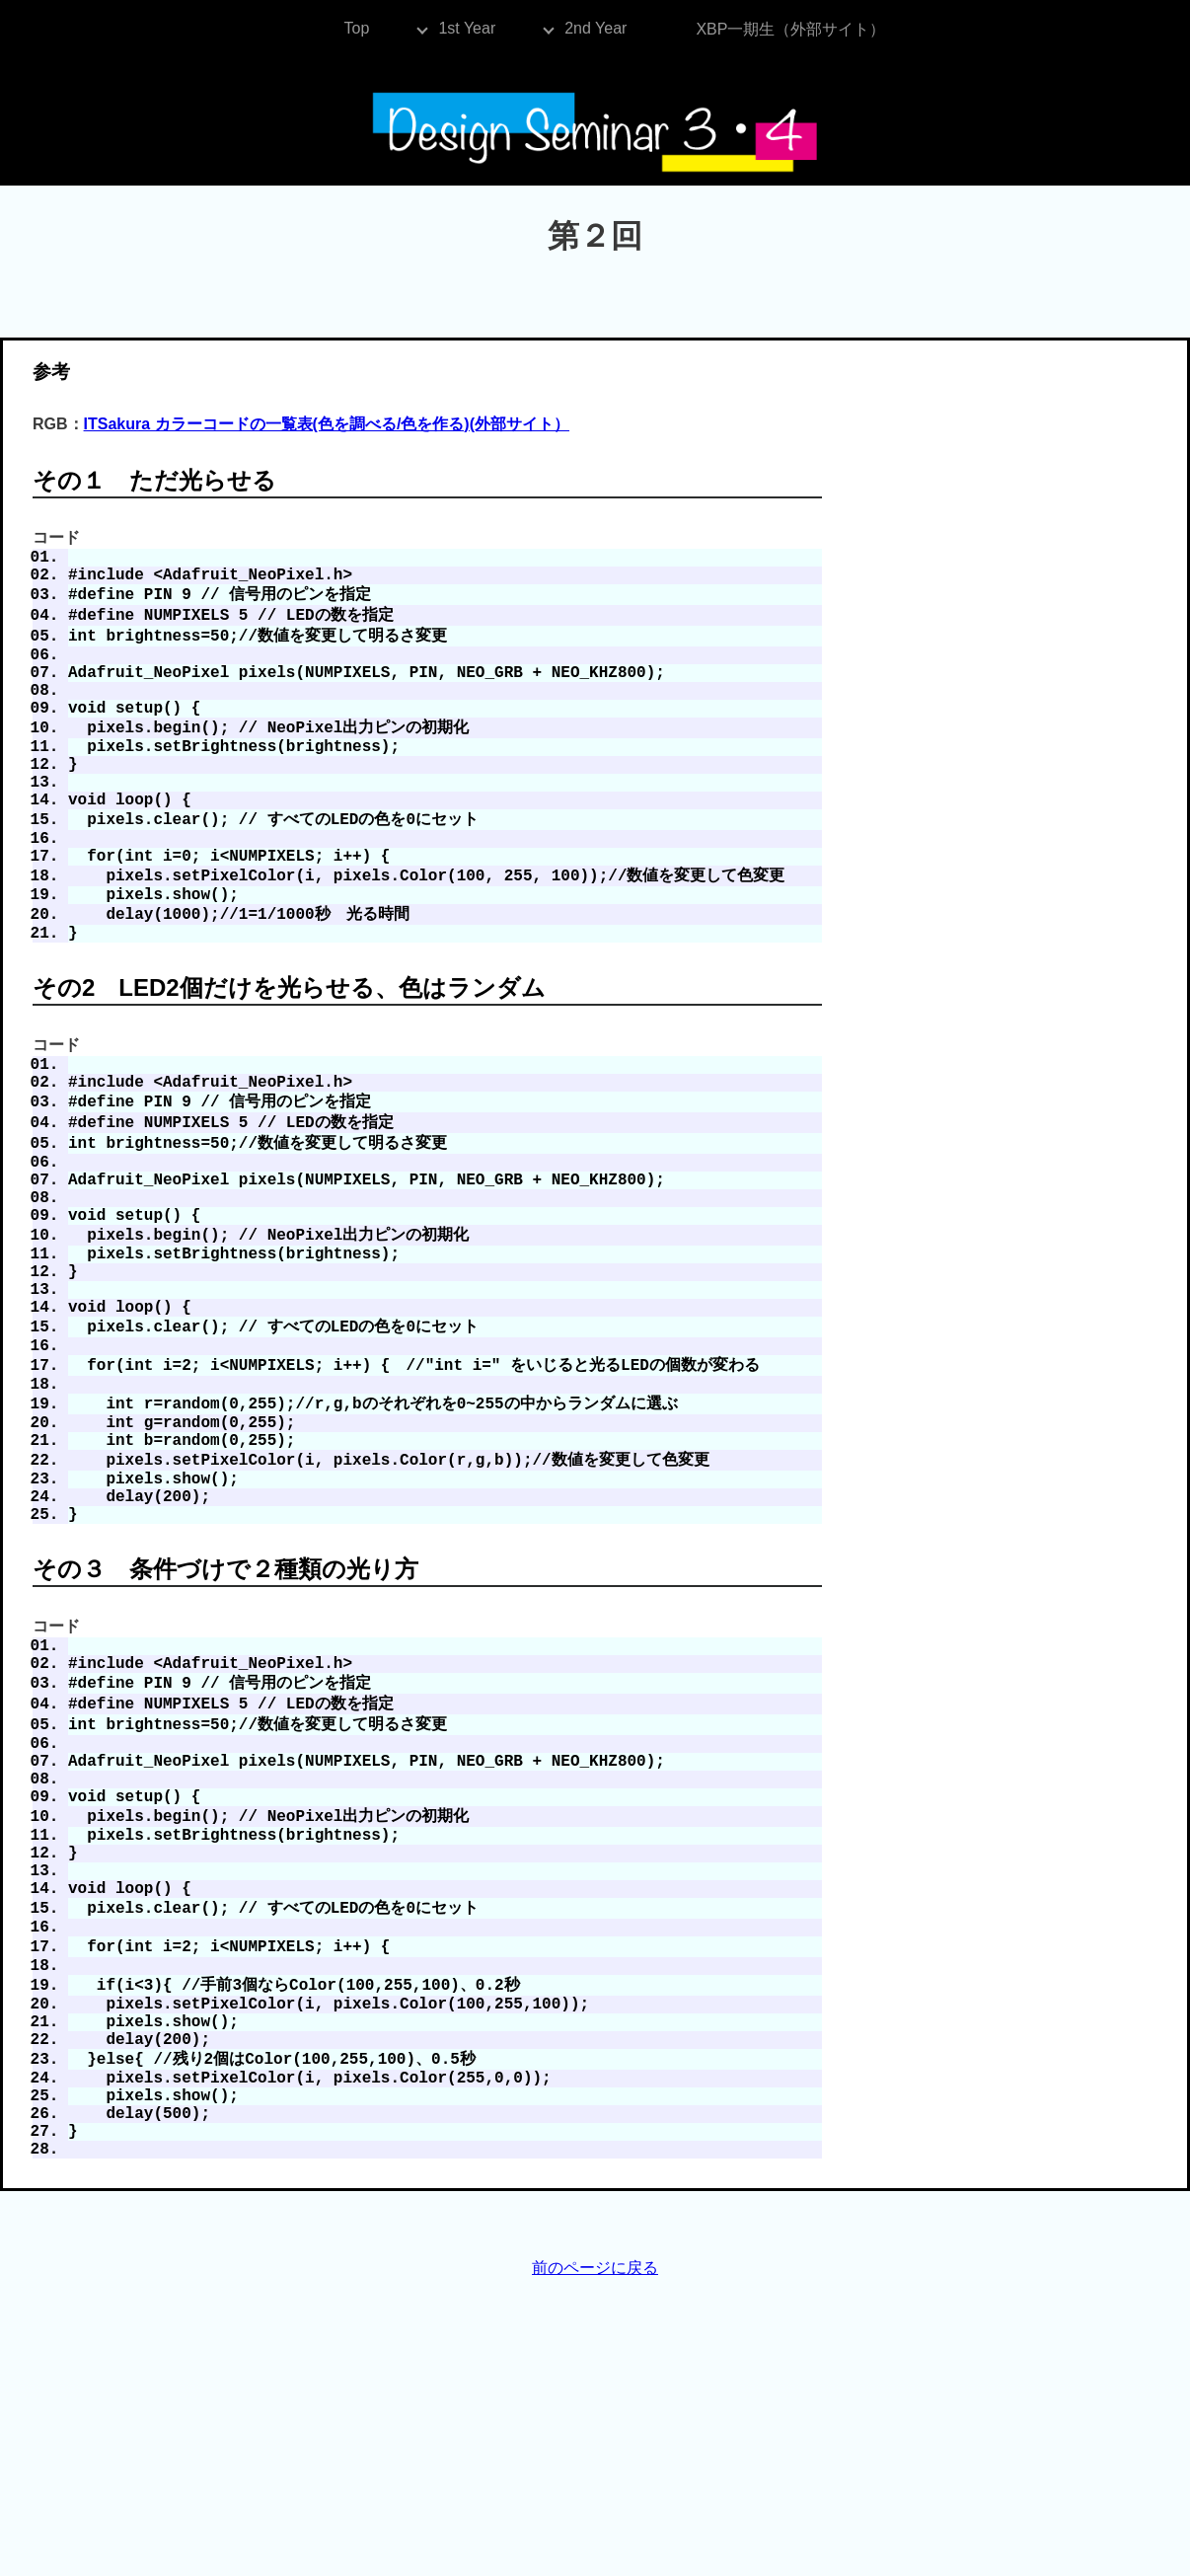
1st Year (466, 28)
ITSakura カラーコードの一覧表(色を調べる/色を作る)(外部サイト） (326, 424)
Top (357, 28)
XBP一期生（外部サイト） (790, 29)
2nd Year (595, 28)
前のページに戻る (595, 2520)
